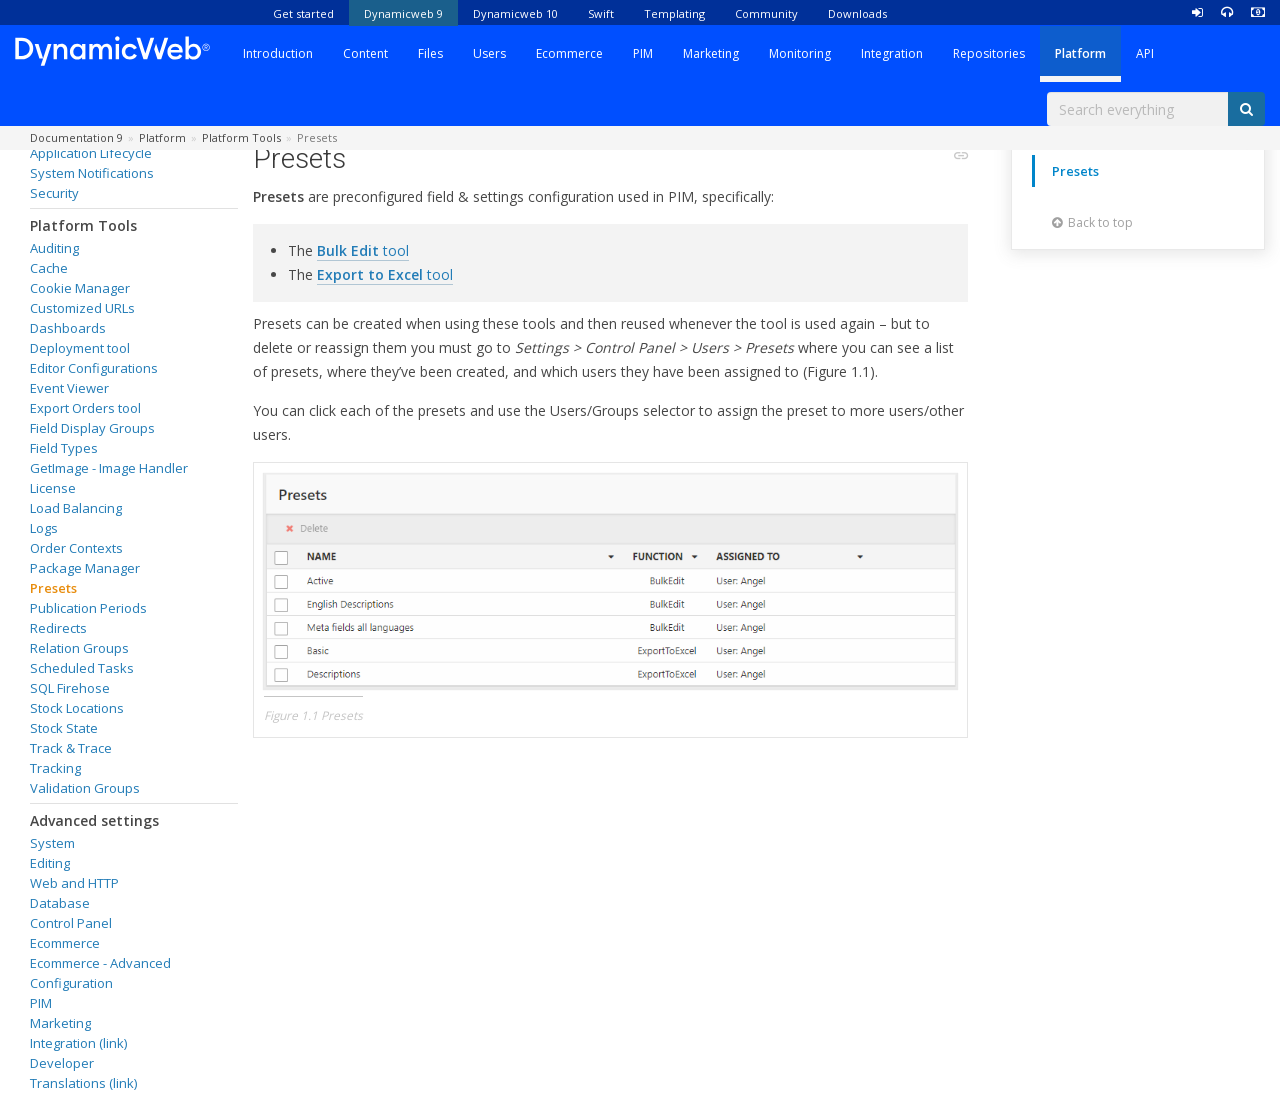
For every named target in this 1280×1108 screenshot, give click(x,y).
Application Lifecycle (91, 153)
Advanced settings (94, 820)
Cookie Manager (80, 288)
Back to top (1092, 222)
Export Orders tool (85, 408)
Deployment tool (80, 348)
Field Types (64, 448)
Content (365, 53)
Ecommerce (569, 53)
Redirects (58, 628)
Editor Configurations (94, 368)
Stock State (64, 728)
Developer (62, 1063)
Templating (674, 13)
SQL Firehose (70, 688)
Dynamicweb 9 (403, 13)
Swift (601, 13)
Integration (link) (78, 1043)
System (52, 843)
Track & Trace (71, 748)
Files (430, 53)
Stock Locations (77, 708)
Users (489, 53)
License (53, 488)
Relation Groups (79, 648)
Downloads (857, 13)
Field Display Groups (92, 428)
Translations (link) (83, 1083)
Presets (53, 588)
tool (363, 250)
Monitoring (800, 53)
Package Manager (85, 568)
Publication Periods (88, 608)
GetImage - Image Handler (109, 468)
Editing (50, 863)
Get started (303, 13)
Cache (49, 268)
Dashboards (68, 328)
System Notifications (92, 173)
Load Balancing (76, 508)
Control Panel (71, 923)
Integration (892, 53)
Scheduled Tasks (82, 668)
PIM (643, 53)
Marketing (711, 53)
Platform (1080, 53)
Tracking (55, 768)
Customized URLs (82, 308)
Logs (44, 528)
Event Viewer (69, 388)
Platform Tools (83, 225)
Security (54, 193)
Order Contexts (76, 548)
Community (766, 13)
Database (60, 903)
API (1145, 53)
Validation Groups (85, 788)
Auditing (54, 248)
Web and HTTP (74, 883)
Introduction (278, 53)
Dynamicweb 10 (515, 13)
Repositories (989, 53)
